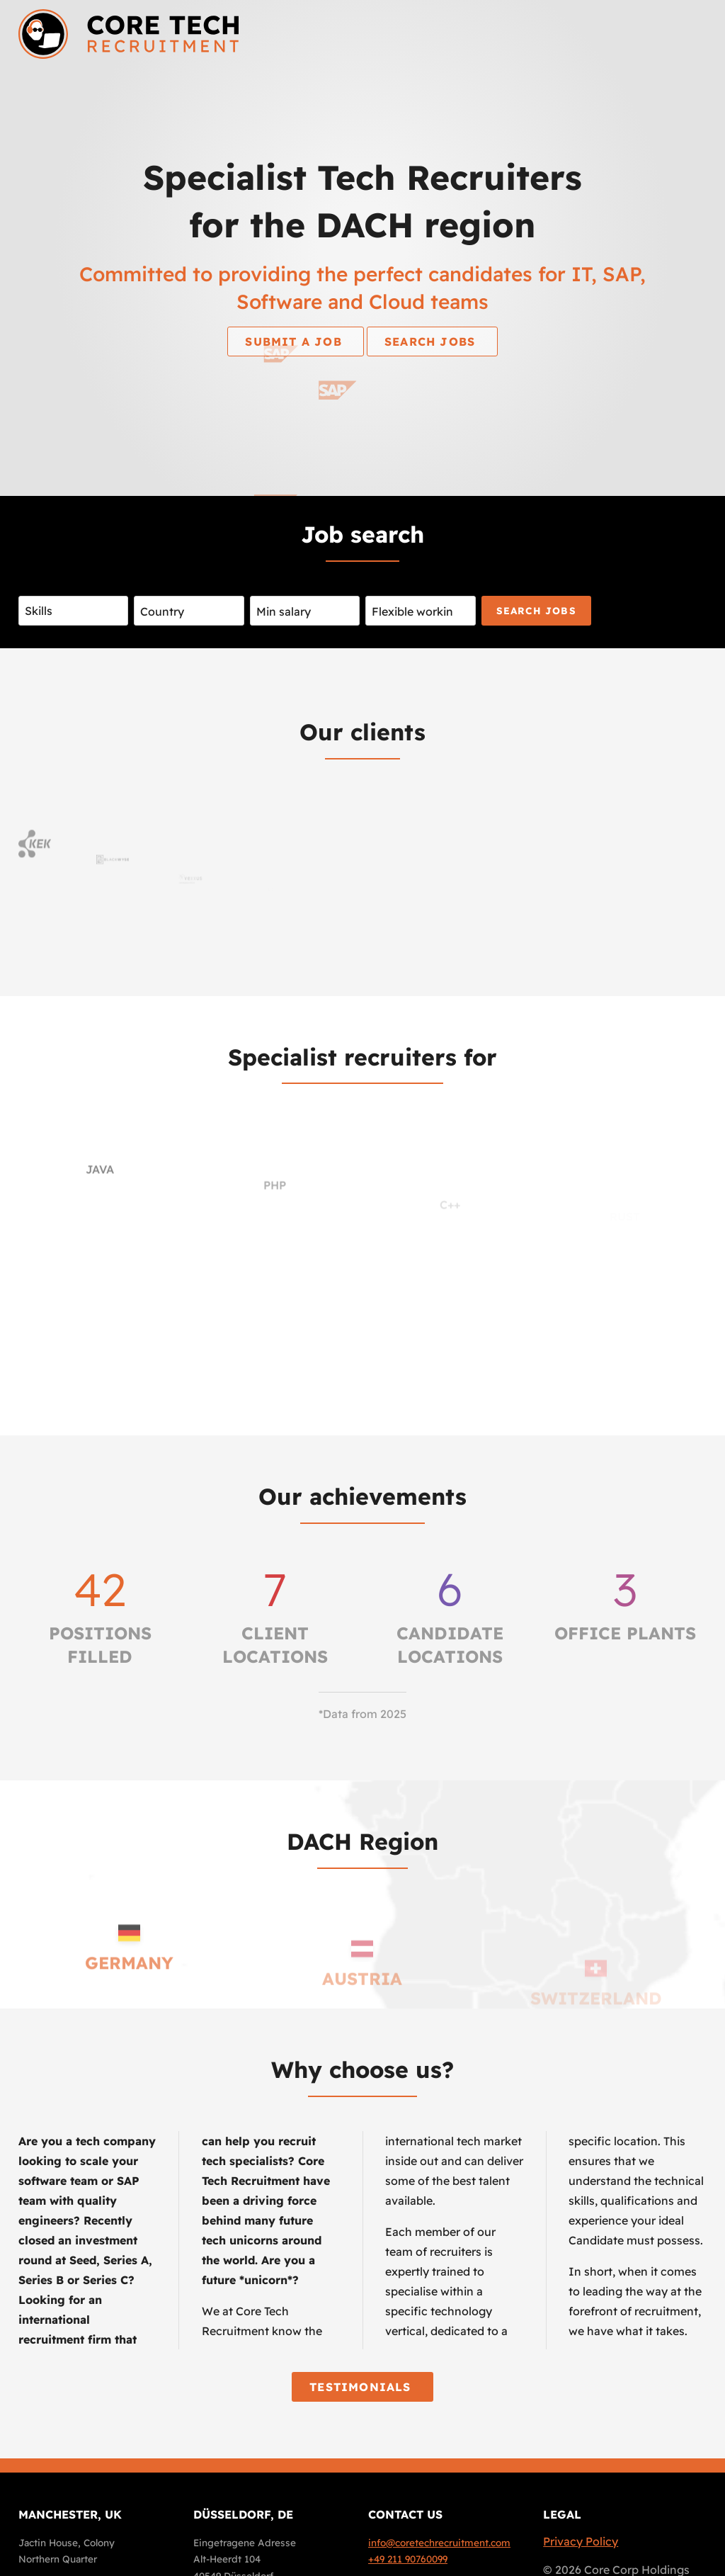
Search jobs (431, 341)
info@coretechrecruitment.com (439, 2542)
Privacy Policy (580, 2541)
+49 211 (407, 2559)
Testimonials (362, 2387)
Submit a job (295, 341)
